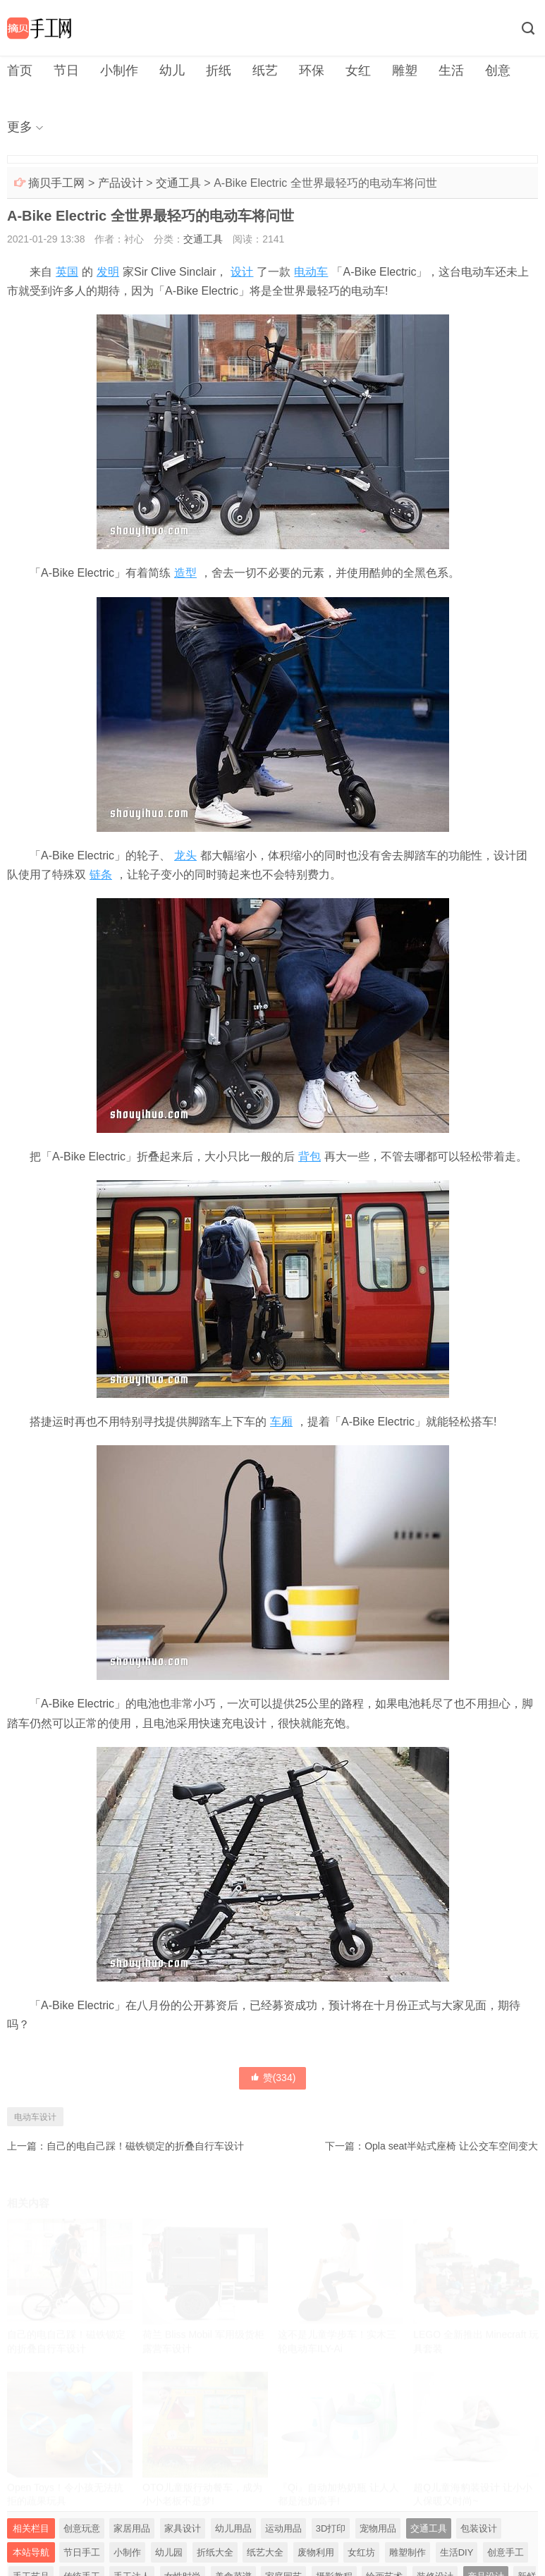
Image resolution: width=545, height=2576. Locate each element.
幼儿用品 (233, 2528)
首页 (19, 70)
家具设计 (182, 2528)
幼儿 (172, 70)
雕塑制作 (407, 2552)
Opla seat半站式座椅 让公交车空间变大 (451, 2146)
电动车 (311, 272)
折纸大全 (215, 2552)
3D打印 (331, 2528)
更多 (19, 127)
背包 (309, 1157)
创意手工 (505, 2552)
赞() (273, 2077)
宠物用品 (378, 2528)
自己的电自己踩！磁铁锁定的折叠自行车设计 (145, 2146)
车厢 (281, 1422)
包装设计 (478, 2528)
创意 (497, 70)
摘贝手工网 (56, 183)
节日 (66, 70)
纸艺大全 (265, 2552)
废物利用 (316, 2552)
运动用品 (283, 2528)
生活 (451, 70)
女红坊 (361, 2552)
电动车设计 (35, 2117)
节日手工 (81, 2552)
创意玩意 (81, 2528)
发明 (108, 272)
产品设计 (120, 183)
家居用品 (132, 2528)
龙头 (185, 855)
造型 (185, 573)
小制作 (119, 70)
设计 (242, 272)
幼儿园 (169, 2552)
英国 (67, 272)
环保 (311, 70)
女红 (358, 70)
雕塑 (404, 70)
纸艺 (265, 70)
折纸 (218, 70)
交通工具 (178, 183)
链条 (101, 875)
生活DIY (457, 2552)
